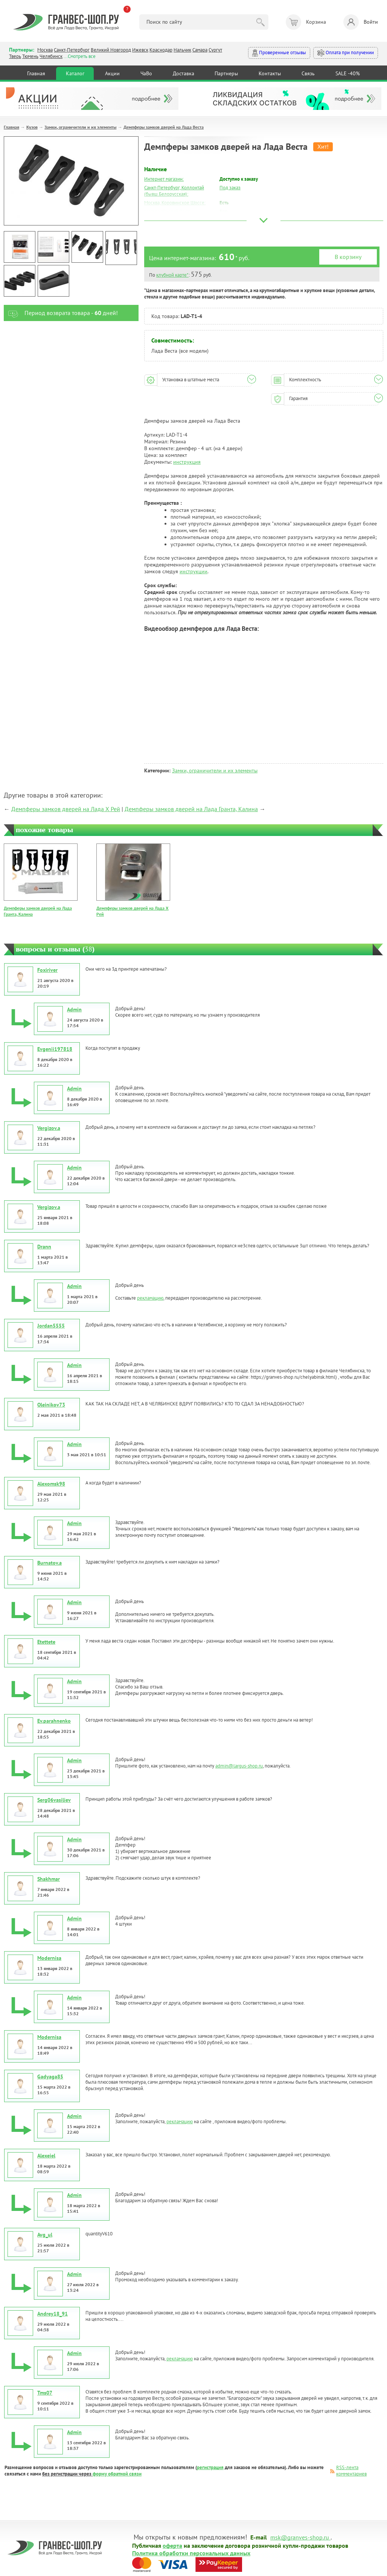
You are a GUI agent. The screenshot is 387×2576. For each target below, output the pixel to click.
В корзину (348, 256)
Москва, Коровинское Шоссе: (175, 202)
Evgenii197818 (54, 1049)
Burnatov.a (49, 1562)
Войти (360, 22)
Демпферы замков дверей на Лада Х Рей (65, 809)
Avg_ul (44, 2234)
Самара (199, 50)
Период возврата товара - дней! (61, 313)
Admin (74, 1009)
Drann (44, 1246)
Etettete (46, 1641)
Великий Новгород (111, 50)
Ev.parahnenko (54, 1720)
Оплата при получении (345, 52)
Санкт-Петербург (72, 50)
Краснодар (160, 50)
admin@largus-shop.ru (239, 1766)
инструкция (187, 461)
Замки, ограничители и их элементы (80, 127)
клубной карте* (172, 275)
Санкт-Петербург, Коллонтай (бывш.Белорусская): (174, 190)
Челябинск (51, 56)
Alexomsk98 (51, 1483)
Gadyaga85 (50, 2076)
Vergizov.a (48, 1128)
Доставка (183, 73)
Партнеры (226, 73)
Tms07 (44, 2392)
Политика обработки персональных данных (191, 2552)
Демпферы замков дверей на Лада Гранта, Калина (191, 809)
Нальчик (182, 50)
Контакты (270, 73)
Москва (45, 50)
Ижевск (140, 50)
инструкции (193, 571)
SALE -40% (347, 73)
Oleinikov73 (51, 1404)
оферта (172, 2545)
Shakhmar (48, 1879)
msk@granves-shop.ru (299, 2536)
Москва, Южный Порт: (167, 211)
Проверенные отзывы (279, 52)
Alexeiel (46, 2155)
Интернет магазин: (164, 179)
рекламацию (150, 1298)
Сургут (215, 50)
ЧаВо (146, 73)
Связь (308, 73)
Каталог (75, 73)
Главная (36, 73)
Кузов (32, 127)
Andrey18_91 (52, 2313)
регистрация (210, 2467)
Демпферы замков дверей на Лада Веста (163, 127)
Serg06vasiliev (54, 1800)
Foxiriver (47, 970)
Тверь (15, 56)
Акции (112, 73)
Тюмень (30, 56)
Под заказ (230, 187)
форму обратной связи (117, 2474)
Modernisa (49, 1958)
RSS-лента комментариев (351, 2470)
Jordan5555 (51, 1325)
